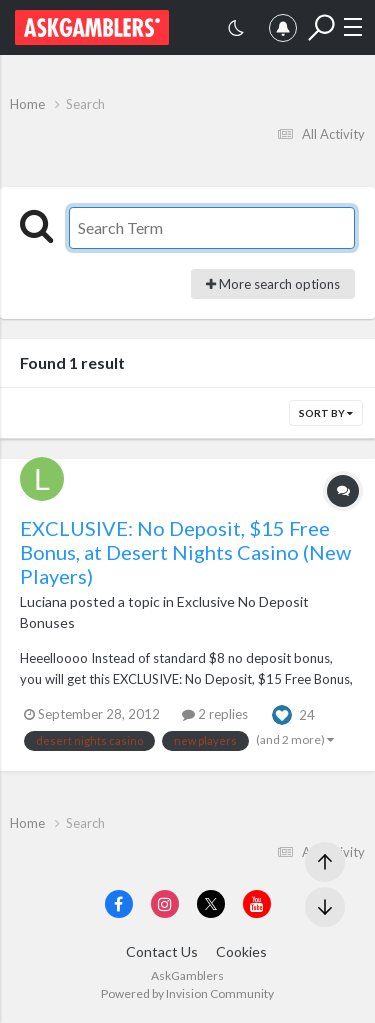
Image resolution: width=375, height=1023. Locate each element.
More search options (273, 284)
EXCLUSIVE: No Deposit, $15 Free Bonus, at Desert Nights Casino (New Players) (185, 552)
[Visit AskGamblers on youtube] (257, 904)
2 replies (215, 714)
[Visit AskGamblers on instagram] (165, 904)
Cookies (241, 951)
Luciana (43, 601)
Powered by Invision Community (187, 993)
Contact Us (162, 951)
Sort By (326, 413)
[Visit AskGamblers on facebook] (119, 904)
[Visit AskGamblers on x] (211, 904)
